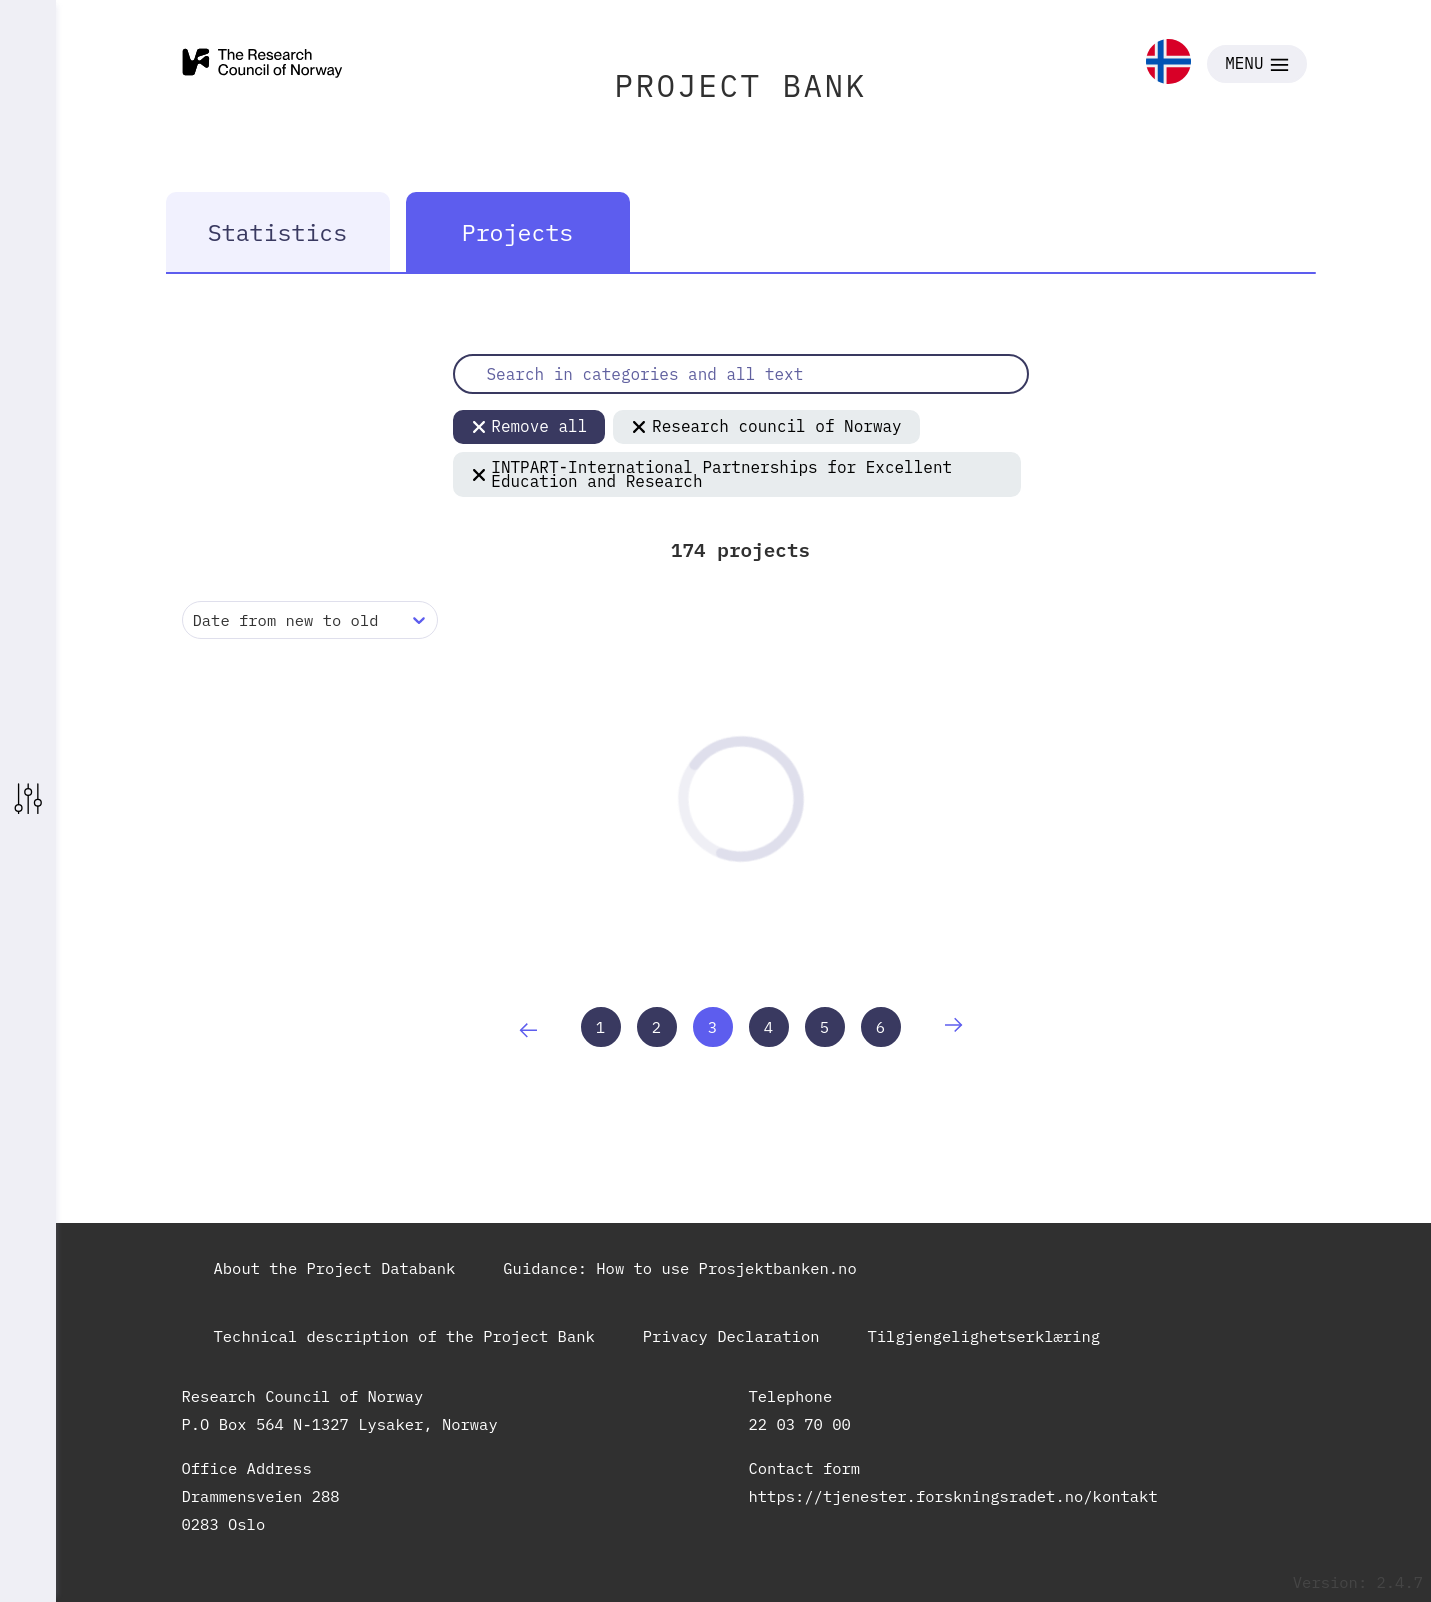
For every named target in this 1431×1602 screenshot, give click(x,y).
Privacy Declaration (731, 1336)
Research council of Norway (766, 426)
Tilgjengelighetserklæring (984, 1336)
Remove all (529, 426)
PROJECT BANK (741, 85)
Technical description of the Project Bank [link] (404, 1336)
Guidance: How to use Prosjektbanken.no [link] (679, 1268)
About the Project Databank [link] (335, 1268)
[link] (1168, 63)
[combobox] (197, 620)
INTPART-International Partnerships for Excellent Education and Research (712, 474)
